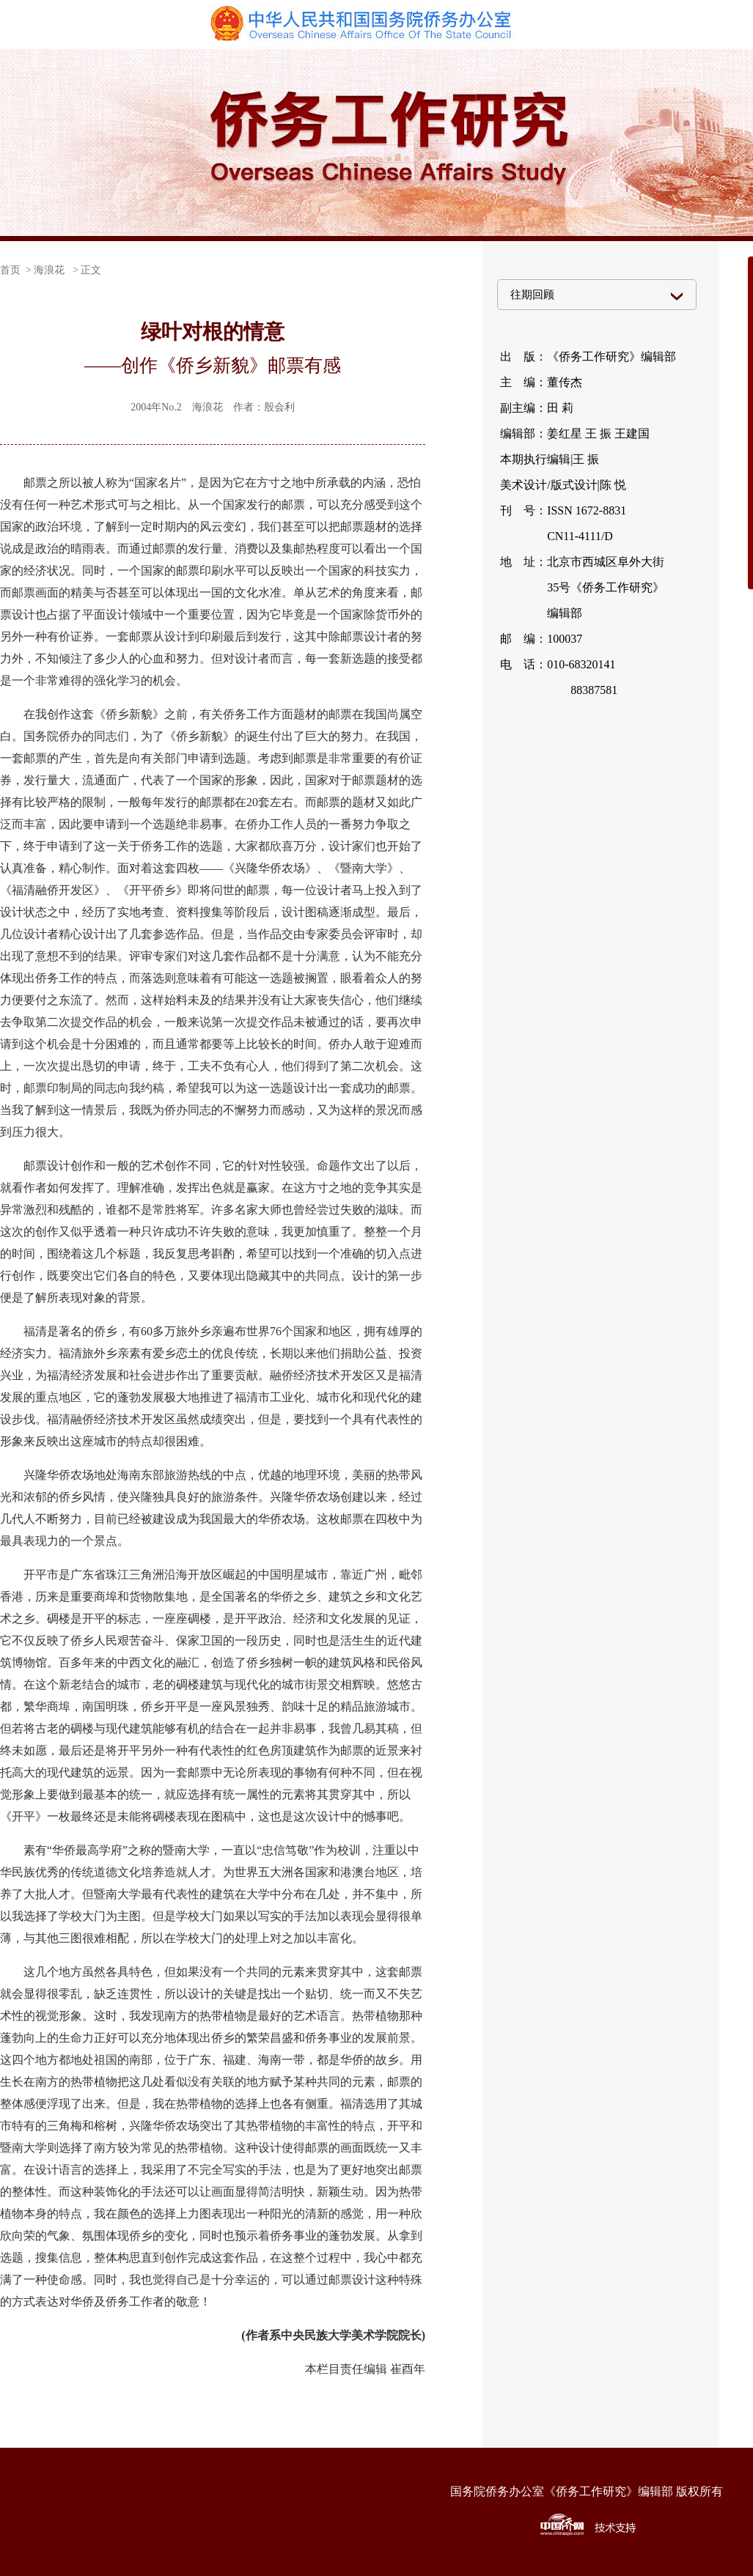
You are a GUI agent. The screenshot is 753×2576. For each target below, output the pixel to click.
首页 (10, 270)
